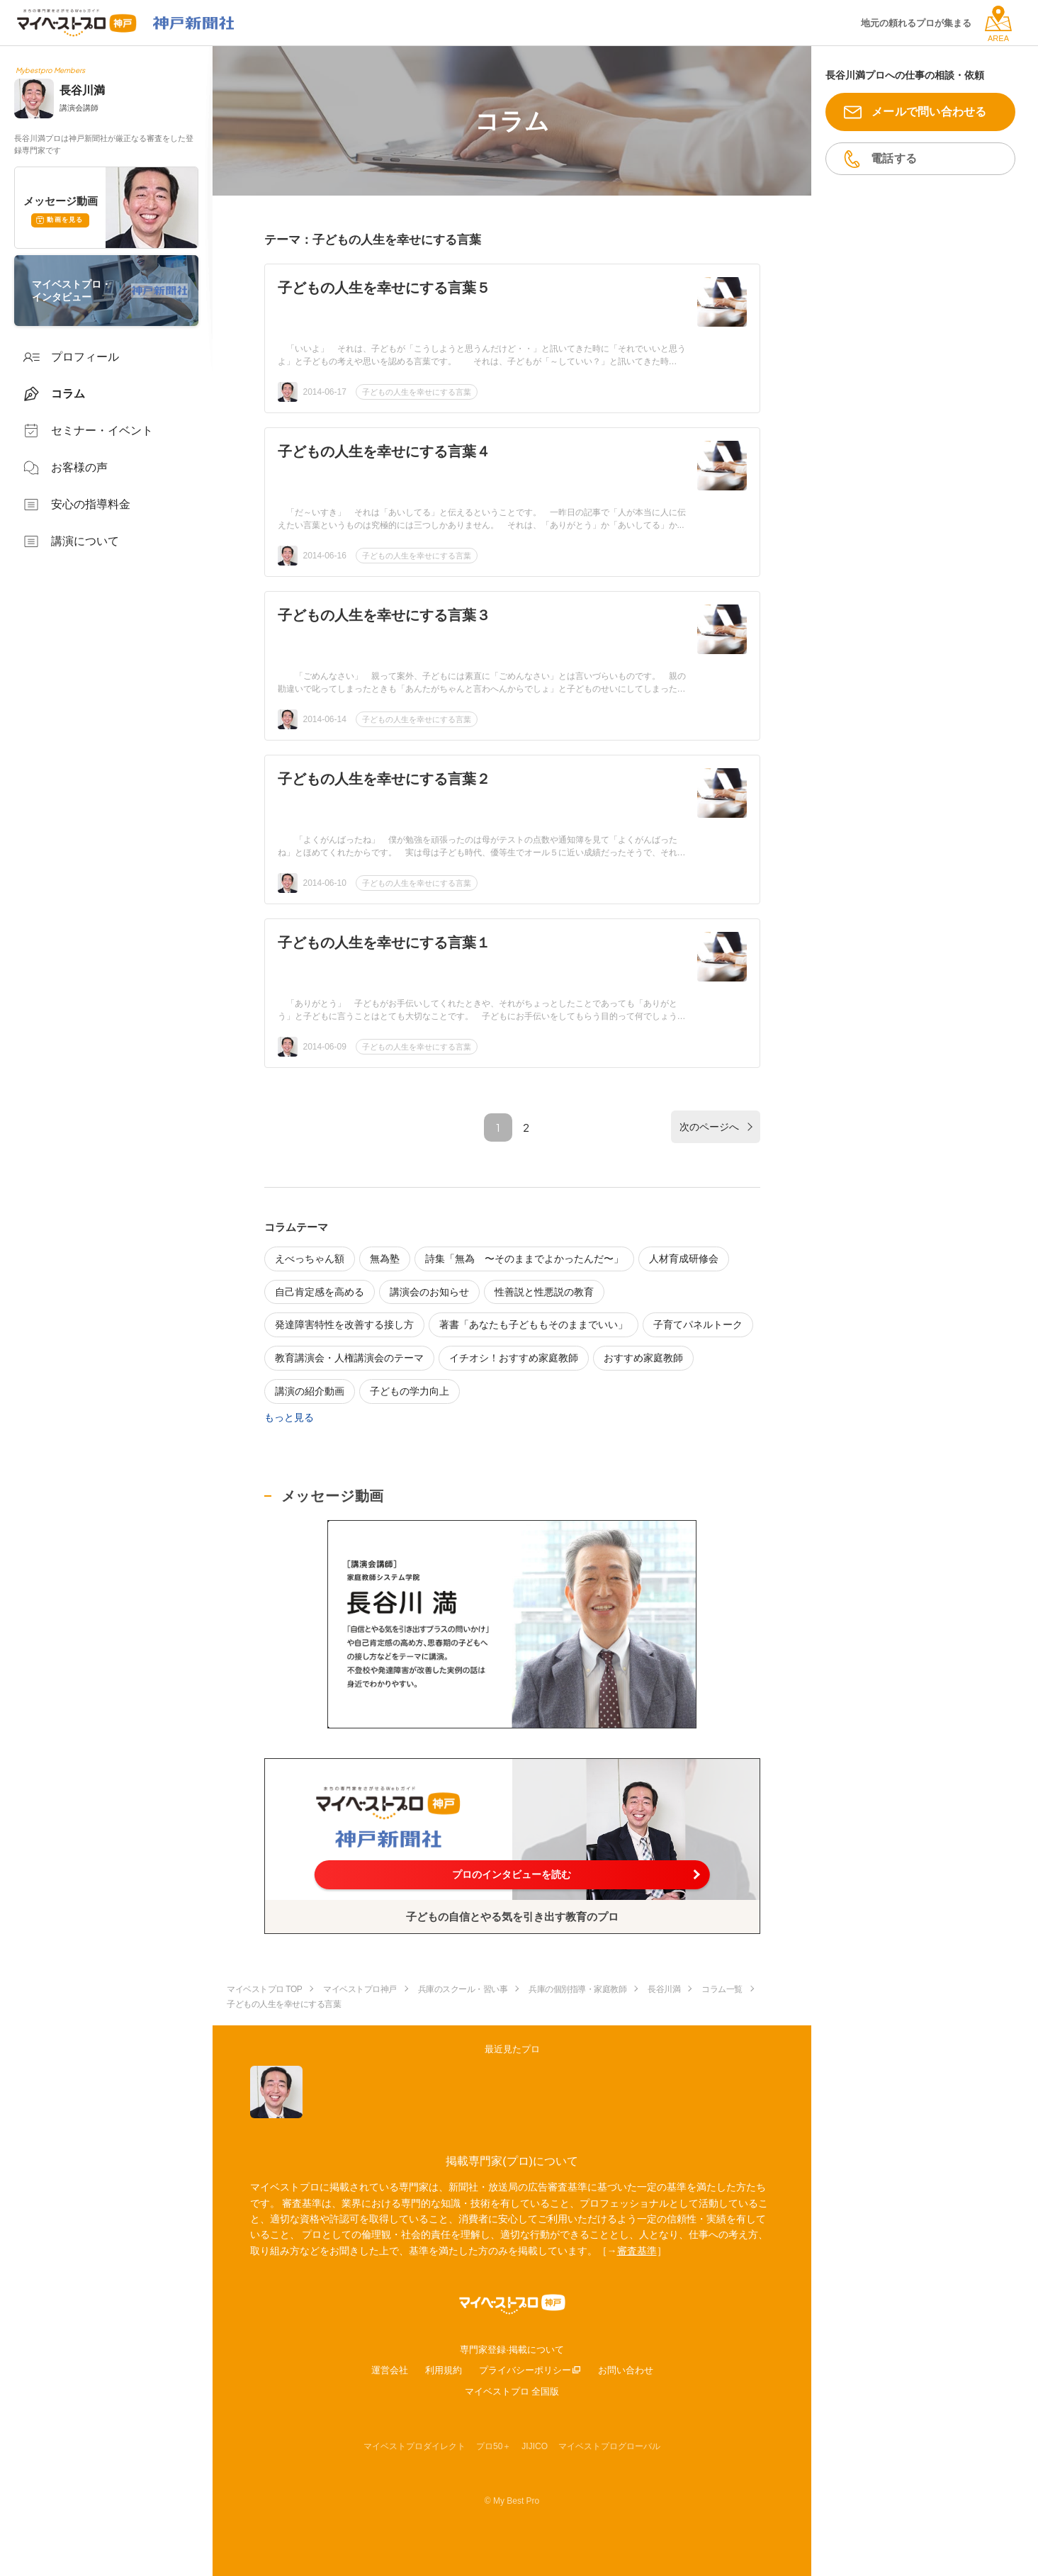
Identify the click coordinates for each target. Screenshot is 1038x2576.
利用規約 (443, 2370)
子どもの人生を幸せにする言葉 (416, 392)
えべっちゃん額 (309, 1258)
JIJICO (534, 2446)
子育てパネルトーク (698, 1324)
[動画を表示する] (511, 1624)
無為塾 (385, 1258)
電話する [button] (894, 158)
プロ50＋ (493, 2446)
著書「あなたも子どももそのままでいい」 (533, 1324)
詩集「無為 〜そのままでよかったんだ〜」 (524, 1258)
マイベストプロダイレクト (414, 2446)
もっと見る (289, 1417)
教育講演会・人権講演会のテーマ (349, 1357)
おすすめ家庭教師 (643, 1357)
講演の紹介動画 (309, 1391)
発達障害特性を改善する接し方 (344, 1324)
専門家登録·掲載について (512, 2349)
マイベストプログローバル (609, 2446)
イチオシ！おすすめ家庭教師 (513, 1357)
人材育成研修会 (683, 1258)
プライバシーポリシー (525, 2370)
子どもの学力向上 (409, 1391)
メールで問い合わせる (929, 112)
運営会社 (389, 2370)
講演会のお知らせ (429, 1292)
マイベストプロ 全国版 (512, 2391)
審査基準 (637, 2250)
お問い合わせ (625, 2370)
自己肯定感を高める (319, 1292)
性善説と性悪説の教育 (544, 1292)
